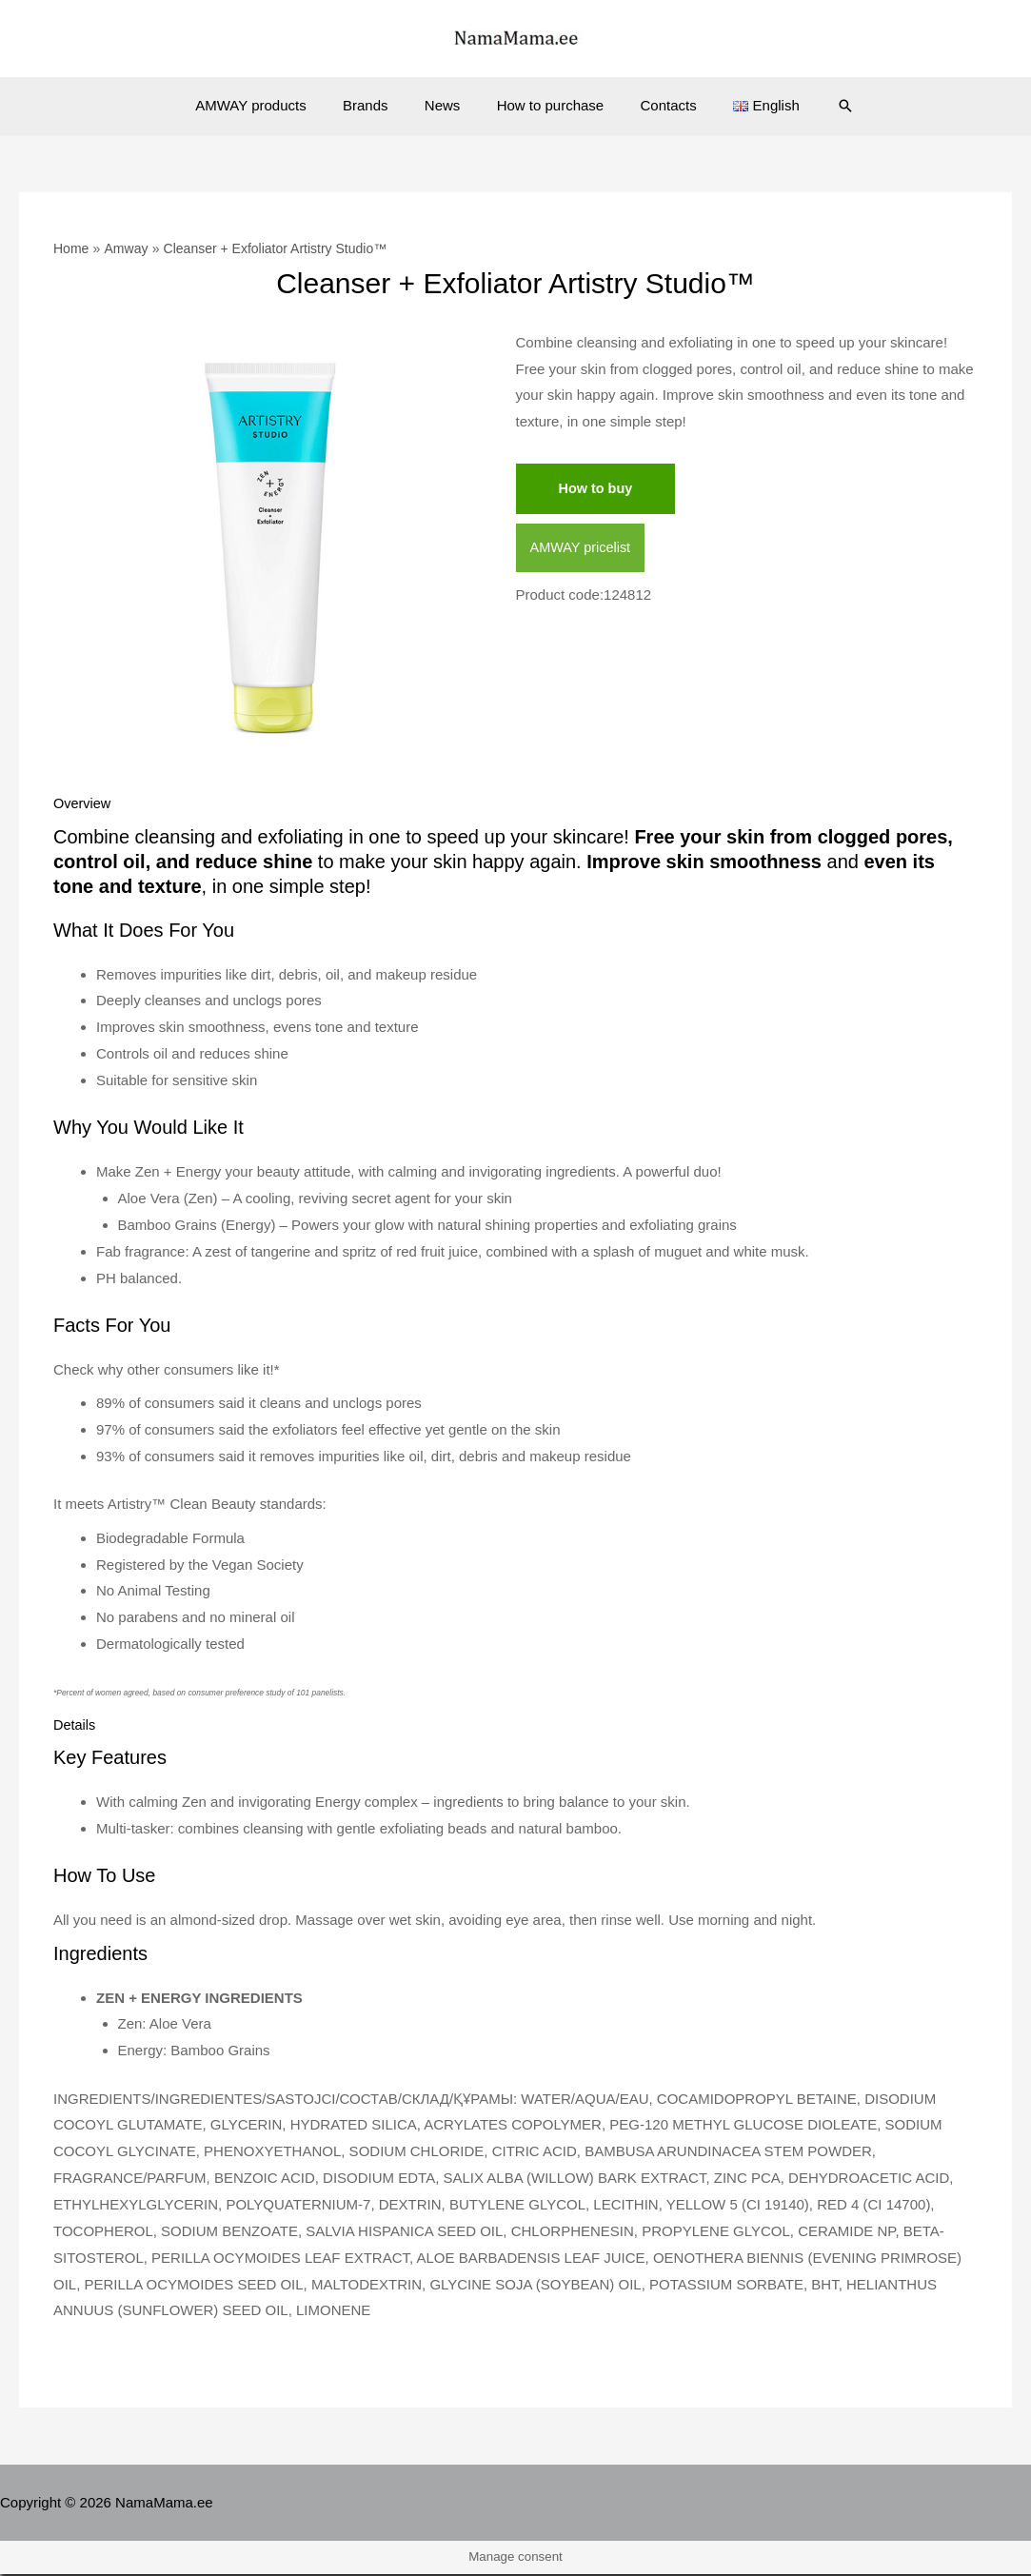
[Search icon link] (821, 105)
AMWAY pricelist (582, 549)
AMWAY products (270, 105)
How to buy (597, 489)
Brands (377, 105)
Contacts (656, 105)
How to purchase (547, 105)
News (446, 105)
